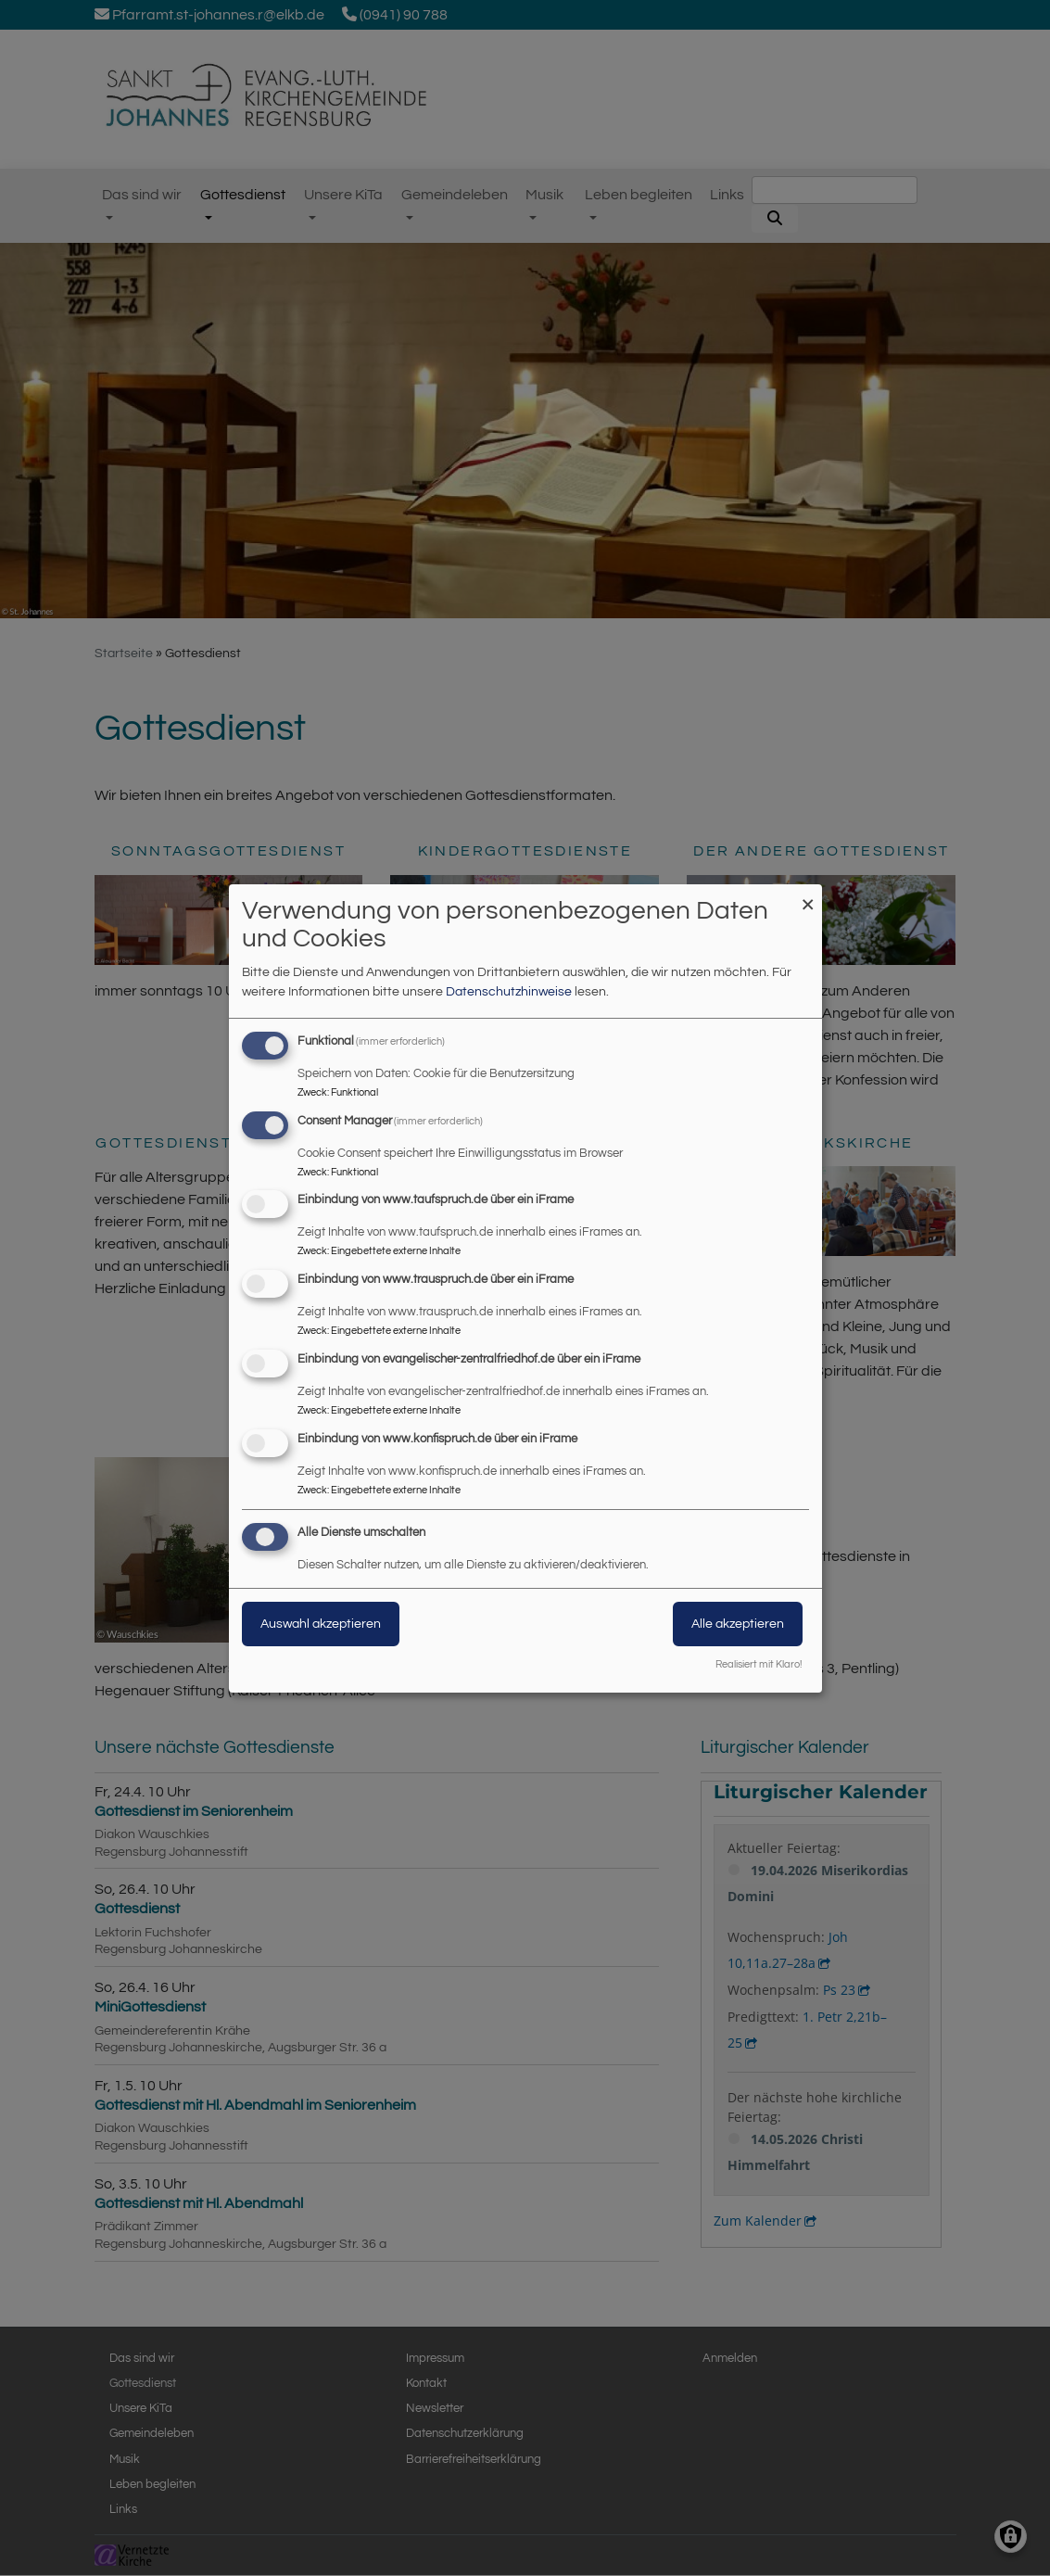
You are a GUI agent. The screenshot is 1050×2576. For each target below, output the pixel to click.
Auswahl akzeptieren (320, 1624)
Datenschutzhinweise (509, 991)
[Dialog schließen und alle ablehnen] (808, 895)
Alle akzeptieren (737, 1624)
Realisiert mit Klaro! (758, 1664)
